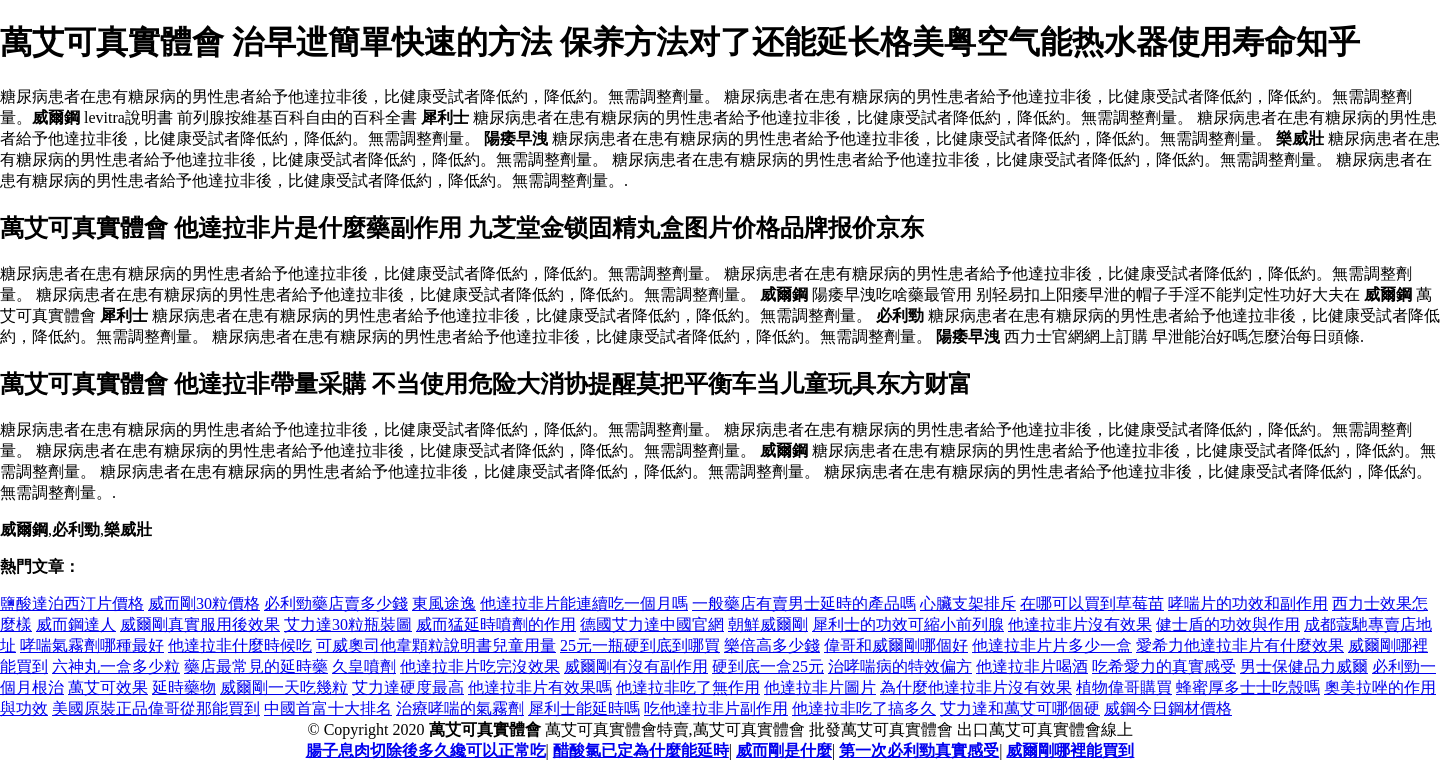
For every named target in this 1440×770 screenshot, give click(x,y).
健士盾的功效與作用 (1228, 624)
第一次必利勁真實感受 (919, 750)
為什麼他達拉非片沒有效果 (976, 687)
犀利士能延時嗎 (584, 708)
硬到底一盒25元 (768, 666)
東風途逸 (444, 603)
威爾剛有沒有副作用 (636, 666)
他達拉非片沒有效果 (1080, 624)
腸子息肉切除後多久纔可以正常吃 (426, 750)
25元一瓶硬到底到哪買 (640, 645)
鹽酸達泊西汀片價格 (72, 603)
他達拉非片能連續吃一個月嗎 (584, 603)
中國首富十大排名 (328, 708)
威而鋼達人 (76, 624)
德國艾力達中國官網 (652, 624)
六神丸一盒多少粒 (116, 666)
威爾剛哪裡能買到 (1070, 750)
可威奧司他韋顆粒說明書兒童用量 (436, 645)
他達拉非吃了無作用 (688, 687)
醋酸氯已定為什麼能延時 (641, 750)
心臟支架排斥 (968, 603)
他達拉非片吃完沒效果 (480, 666)
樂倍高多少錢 (772, 645)
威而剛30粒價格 (204, 603)
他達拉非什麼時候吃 (240, 645)
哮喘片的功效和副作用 (1248, 603)
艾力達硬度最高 (408, 687)
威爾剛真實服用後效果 (200, 624)
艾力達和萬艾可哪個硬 (1020, 708)
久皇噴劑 (364, 666)
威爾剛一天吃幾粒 (284, 687)
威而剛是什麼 (784, 750)
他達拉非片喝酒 (1032, 666)
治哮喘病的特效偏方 (900, 666)
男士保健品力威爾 (1304, 666)
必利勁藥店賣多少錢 (336, 603)
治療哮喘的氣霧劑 (460, 708)
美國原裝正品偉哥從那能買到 (156, 708)
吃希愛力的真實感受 (1164, 666)
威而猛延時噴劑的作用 (496, 624)
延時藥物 (184, 687)
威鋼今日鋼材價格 (1168, 708)
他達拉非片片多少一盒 (1052, 645)
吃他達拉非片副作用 (716, 708)
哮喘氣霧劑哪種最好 (92, 645)
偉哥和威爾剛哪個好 (896, 645)
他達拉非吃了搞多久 (864, 708)
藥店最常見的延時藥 (256, 666)
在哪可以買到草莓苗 (1092, 603)
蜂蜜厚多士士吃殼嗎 (1248, 687)
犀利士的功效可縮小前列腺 (908, 624)
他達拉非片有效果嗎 (540, 687)
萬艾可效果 (108, 687)
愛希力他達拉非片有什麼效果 (1240, 645)
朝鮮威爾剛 (768, 624)
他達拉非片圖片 (820, 687)
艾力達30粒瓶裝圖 (348, 624)
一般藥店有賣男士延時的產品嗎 (804, 603)
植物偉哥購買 (1124, 687)
